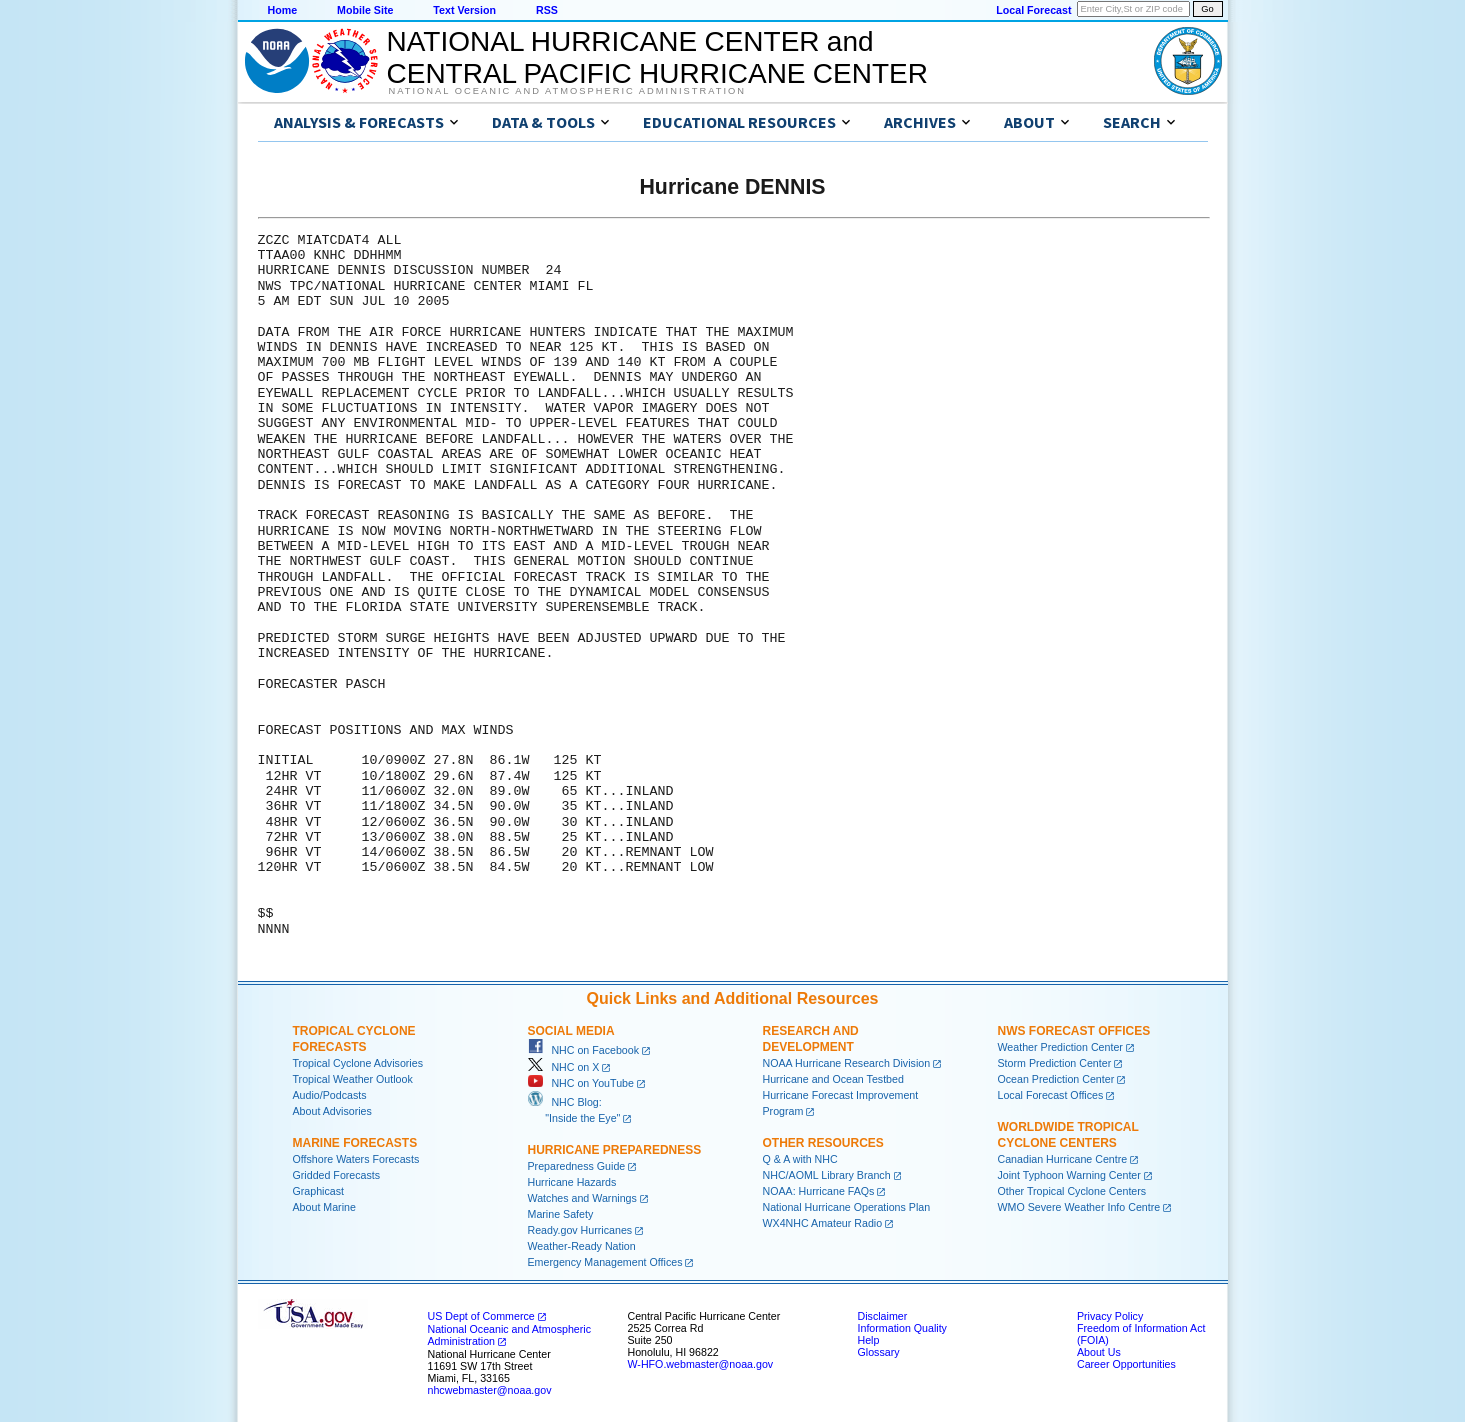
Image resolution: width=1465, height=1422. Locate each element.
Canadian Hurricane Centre (1063, 1159)
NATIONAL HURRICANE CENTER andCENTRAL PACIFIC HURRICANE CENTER (657, 57)
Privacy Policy (1110, 1316)
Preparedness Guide (577, 1166)
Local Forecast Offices (1051, 1095)
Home (283, 10)
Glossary (879, 1352)
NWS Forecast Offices (1074, 1031)
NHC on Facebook (584, 1050)
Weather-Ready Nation (582, 1246)
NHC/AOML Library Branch (827, 1175)
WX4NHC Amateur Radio (823, 1223)
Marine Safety (561, 1214)
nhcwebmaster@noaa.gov (490, 1390)
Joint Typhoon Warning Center (1069, 1175)
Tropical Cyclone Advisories (358, 1063)
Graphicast (319, 1191)
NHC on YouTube (581, 1083)
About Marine (324, 1207)
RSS (547, 10)
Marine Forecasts (355, 1143)
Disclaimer (883, 1316)
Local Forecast (1033, 10)
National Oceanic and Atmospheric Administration (567, 91)
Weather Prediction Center (1060, 1047)
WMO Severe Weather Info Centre (1079, 1207)
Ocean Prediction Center (1056, 1079)
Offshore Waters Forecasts (356, 1159)
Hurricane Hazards (572, 1182)
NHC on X (564, 1067)
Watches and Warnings (582, 1198)
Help (869, 1340)
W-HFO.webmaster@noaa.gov (701, 1364)
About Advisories (332, 1111)
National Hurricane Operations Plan (847, 1207)
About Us (1099, 1352)
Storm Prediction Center (1055, 1063)
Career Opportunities (1126, 1364)
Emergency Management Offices (605, 1262)
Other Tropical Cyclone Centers (1072, 1191)
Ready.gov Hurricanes (580, 1230)
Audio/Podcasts (330, 1095)
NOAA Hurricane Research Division (847, 1063)
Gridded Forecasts (337, 1175)
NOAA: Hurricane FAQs (819, 1191)
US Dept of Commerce (481, 1316)
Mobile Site (365, 10)
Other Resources (823, 1143)
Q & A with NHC (800, 1159)
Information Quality (902, 1328)
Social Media (571, 1031)
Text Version (464, 10)
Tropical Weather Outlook (353, 1079)
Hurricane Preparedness (615, 1150)
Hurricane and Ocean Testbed (833, 1079)
